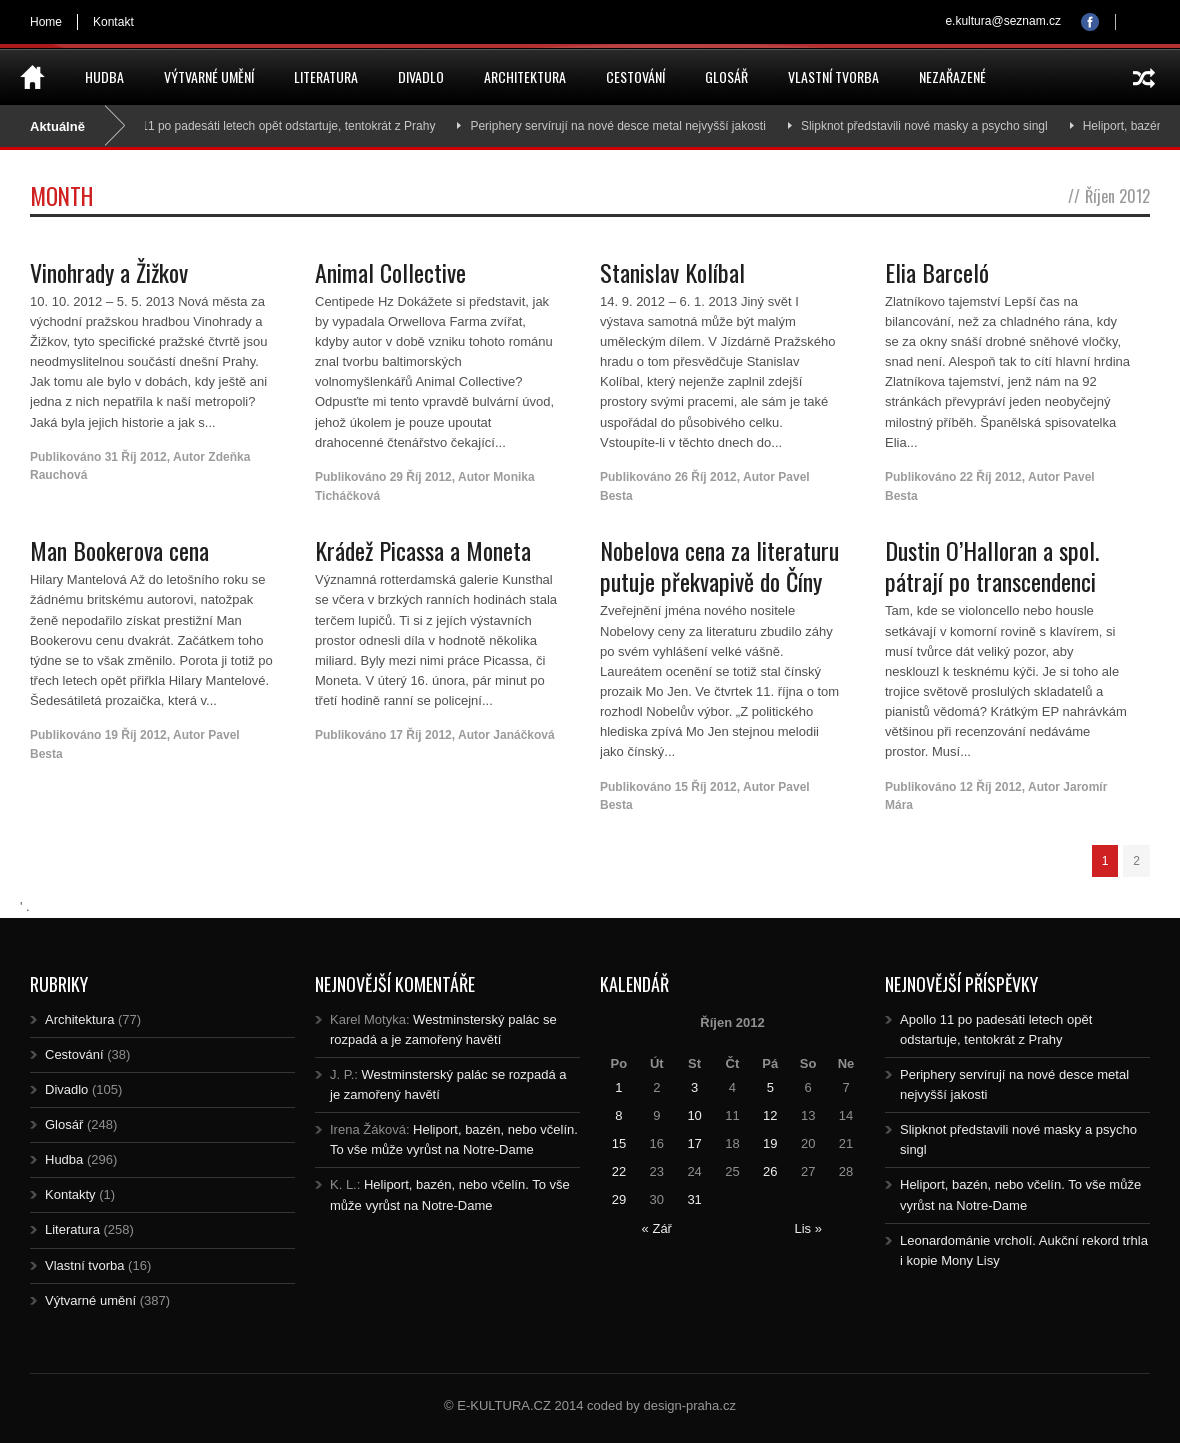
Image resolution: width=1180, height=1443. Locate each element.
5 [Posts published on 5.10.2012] (770, 1087)
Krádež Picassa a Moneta (423, 550)
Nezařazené (952, 76)
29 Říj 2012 (421, 477)
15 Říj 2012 (706, 787)
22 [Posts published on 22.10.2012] (619, 1171)
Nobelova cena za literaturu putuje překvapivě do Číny (719, 565)
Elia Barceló (937, 272)
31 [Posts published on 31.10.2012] (694, 1199)
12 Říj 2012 (991, 787)
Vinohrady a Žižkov (109, 272)
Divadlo (421, 76)
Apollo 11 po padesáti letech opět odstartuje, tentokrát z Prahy (281, 126)
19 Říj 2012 (136, 735)
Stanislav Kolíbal (672, 272)
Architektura (525, 76)
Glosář (726, 76)
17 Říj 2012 (421, 735)
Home (46, 22)
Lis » (807, 1228)
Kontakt (113, 22)
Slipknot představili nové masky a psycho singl (936, 126)
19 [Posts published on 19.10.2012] (770, 1143)
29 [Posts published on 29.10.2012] (619, 1199)
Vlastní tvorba (833, 76)
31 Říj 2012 (136, 457)
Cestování (635, 76)
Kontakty (70, 1194)
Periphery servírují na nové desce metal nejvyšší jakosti (629, 126)
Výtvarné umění (209, 76)
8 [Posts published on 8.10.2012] (618, 1115)
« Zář (657, 1228)
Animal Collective (390, 272)
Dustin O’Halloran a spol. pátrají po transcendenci (992, 565)
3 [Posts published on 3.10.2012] (694, 1087)
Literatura (326, 76)
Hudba (104, 76)
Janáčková (523, 735)
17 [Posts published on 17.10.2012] (694, 1143)
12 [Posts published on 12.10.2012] (770, 1115)
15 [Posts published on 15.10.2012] (619, 1143)
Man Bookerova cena (119, 550)
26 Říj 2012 (706, 477)
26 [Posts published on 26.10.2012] (770, 1171)
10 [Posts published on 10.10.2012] (694, 1115)
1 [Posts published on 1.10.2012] (618, 1087)
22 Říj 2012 (991, 477)
